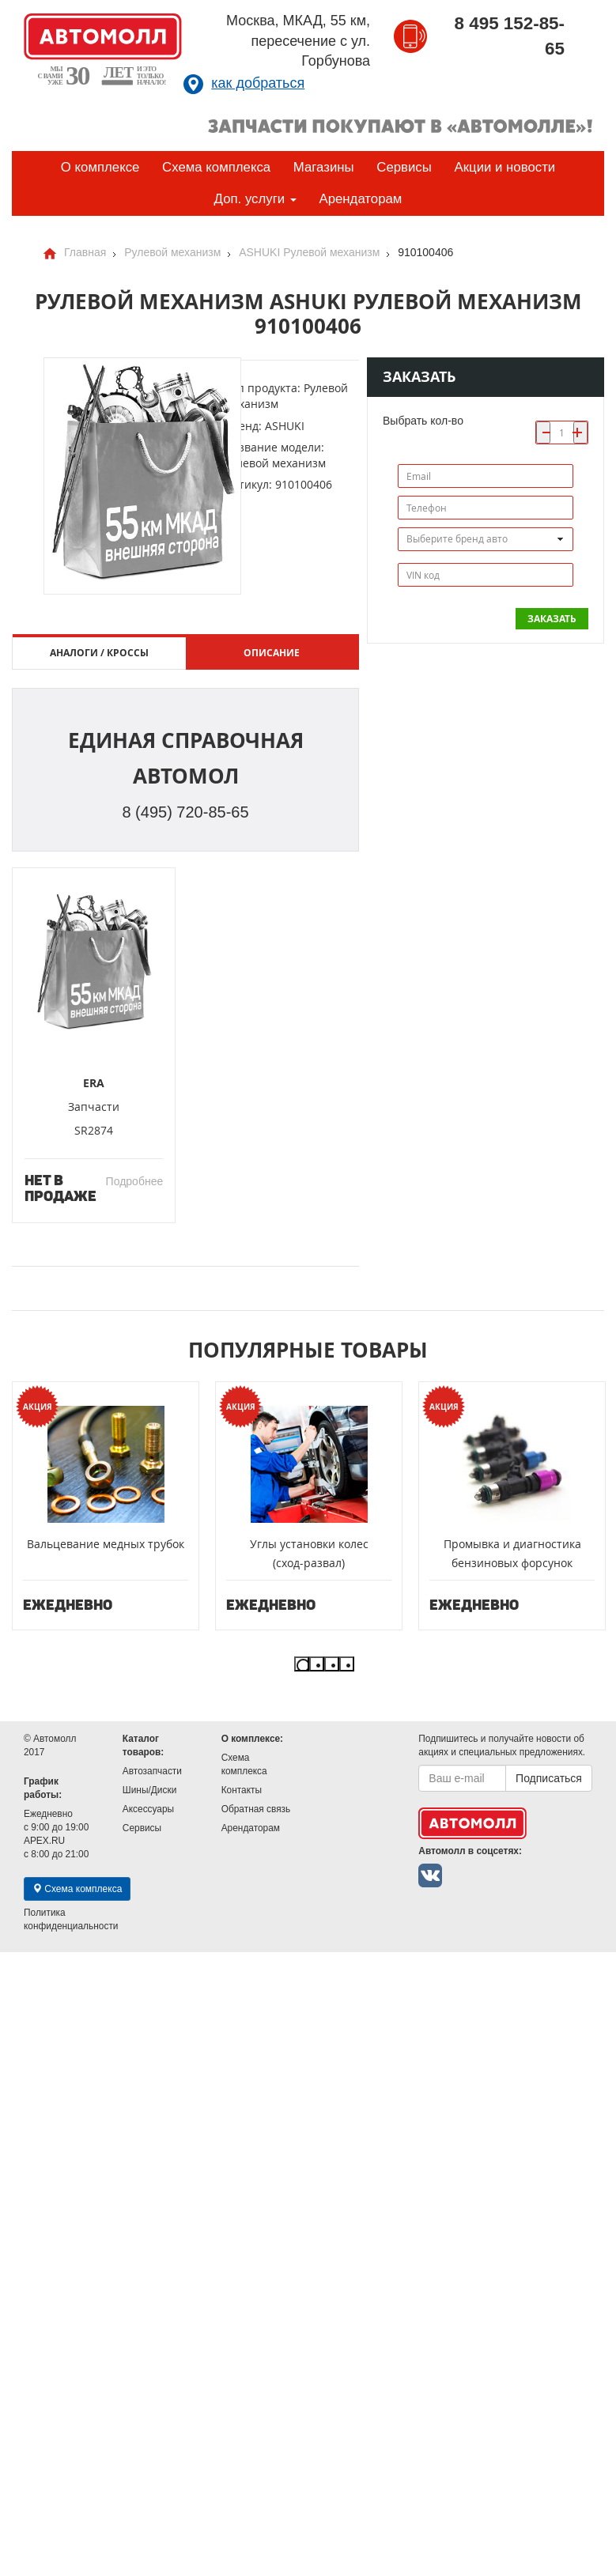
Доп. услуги (255, 198)
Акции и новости (504, 167)
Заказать (551, 618)
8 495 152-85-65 (510, 36)
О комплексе (100, 167)
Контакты (241, 1790)
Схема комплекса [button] (77, 1888)
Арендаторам (360, 198)
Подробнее (135, 1181)
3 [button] (331, 1663)
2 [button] (316, 1663)
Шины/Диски (149, 1790)
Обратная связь (256, 1809)
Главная (85, 252)
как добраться (257, 83)
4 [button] (346, 1663)
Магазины (323, 167)
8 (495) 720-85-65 (185, 812)
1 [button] (301, 1663)
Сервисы (404, 167)
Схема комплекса (216, 167)
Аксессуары (148, 1809)
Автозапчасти (152, 1771)
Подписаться (549, 1778)
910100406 (425, 252)
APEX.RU (44, 1840)
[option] (105, 1505)
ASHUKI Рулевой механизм (309, 252)
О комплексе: (252, 1738)
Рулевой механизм (172, 252)
